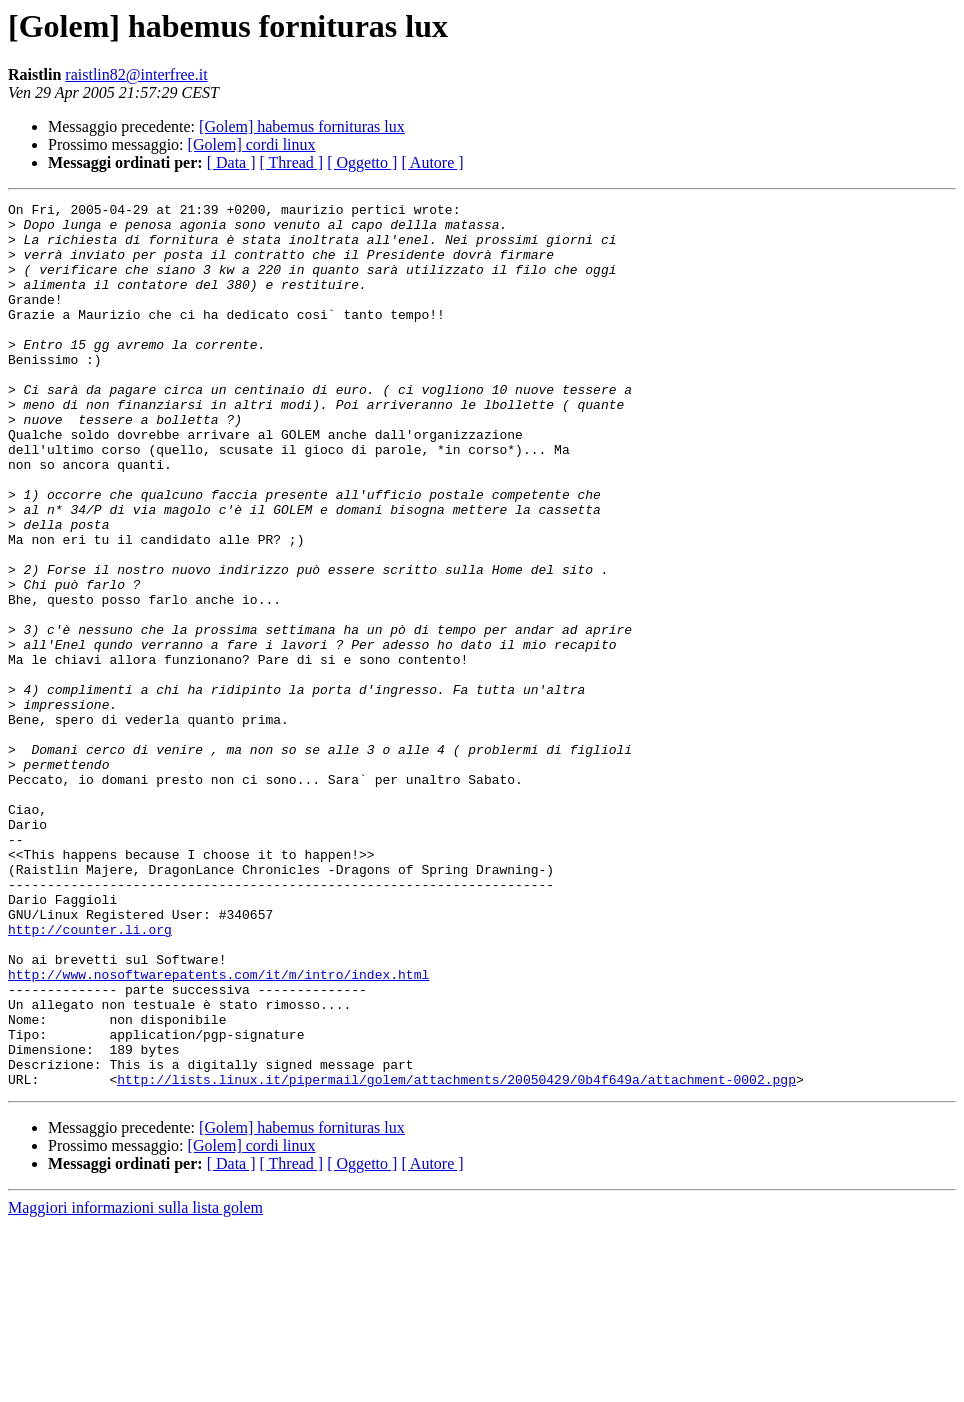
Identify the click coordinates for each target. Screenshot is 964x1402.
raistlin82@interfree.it (136, 74)
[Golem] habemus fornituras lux (302, 126)
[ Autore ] (432, 162)
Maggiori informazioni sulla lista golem (135, 1384)
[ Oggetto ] (362, 162)
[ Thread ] (292, 162)
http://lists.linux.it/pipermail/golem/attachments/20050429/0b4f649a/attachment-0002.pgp (456, 1256)
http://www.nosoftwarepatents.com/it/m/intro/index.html (218, 1130)
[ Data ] (231, 162)
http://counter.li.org (90, 1076)
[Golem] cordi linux (252, 144)
